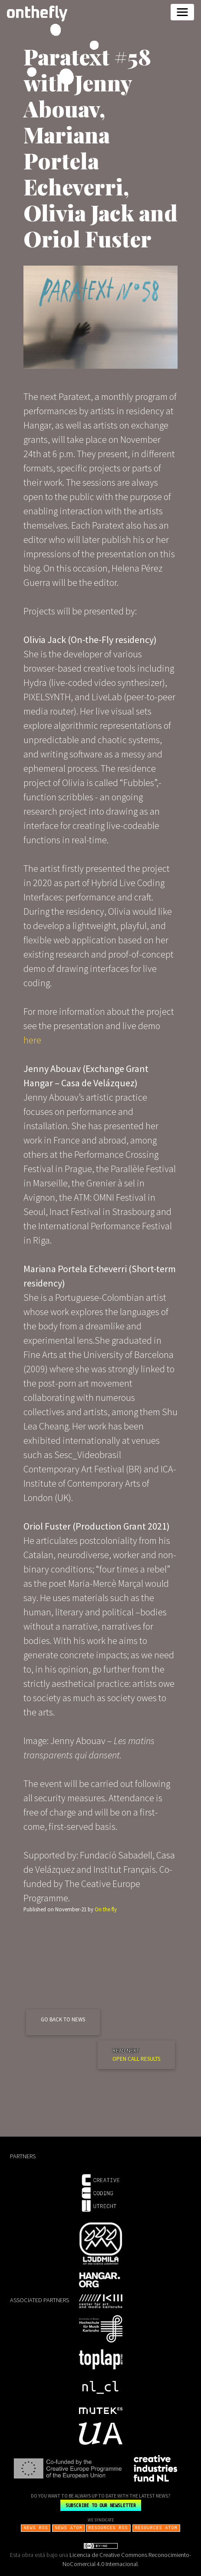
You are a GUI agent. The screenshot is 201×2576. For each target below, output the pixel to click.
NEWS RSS (36, 2527)
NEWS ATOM (68, 2527)
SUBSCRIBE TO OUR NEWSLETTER (101, 2505)
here (32, 1040)
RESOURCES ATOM (156, 2527)
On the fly (106, 1909)
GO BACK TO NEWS (63, 2019)
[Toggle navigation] (182, 12)
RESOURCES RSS (108, 2527)
